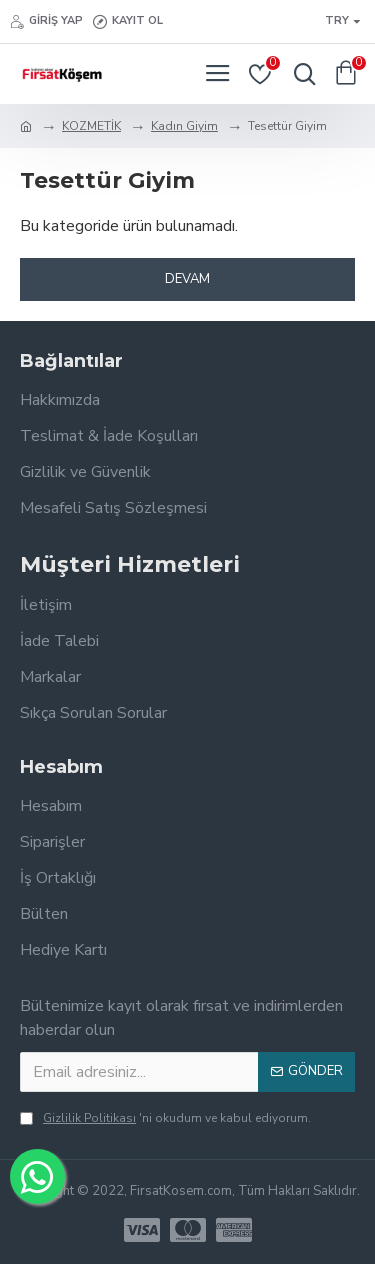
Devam (187, 279)
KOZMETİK (91, 126)
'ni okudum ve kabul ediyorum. (165, 1118)
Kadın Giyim (184, 126)
